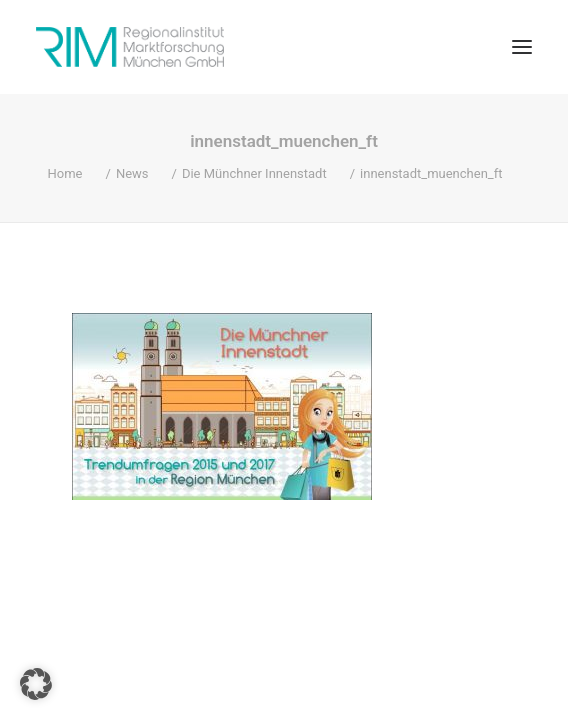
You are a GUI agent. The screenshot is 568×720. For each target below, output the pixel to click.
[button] (522, 47)
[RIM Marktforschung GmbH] (130, 47)
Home (65, 173)
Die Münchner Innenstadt (254, 173)
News (132, 173)
